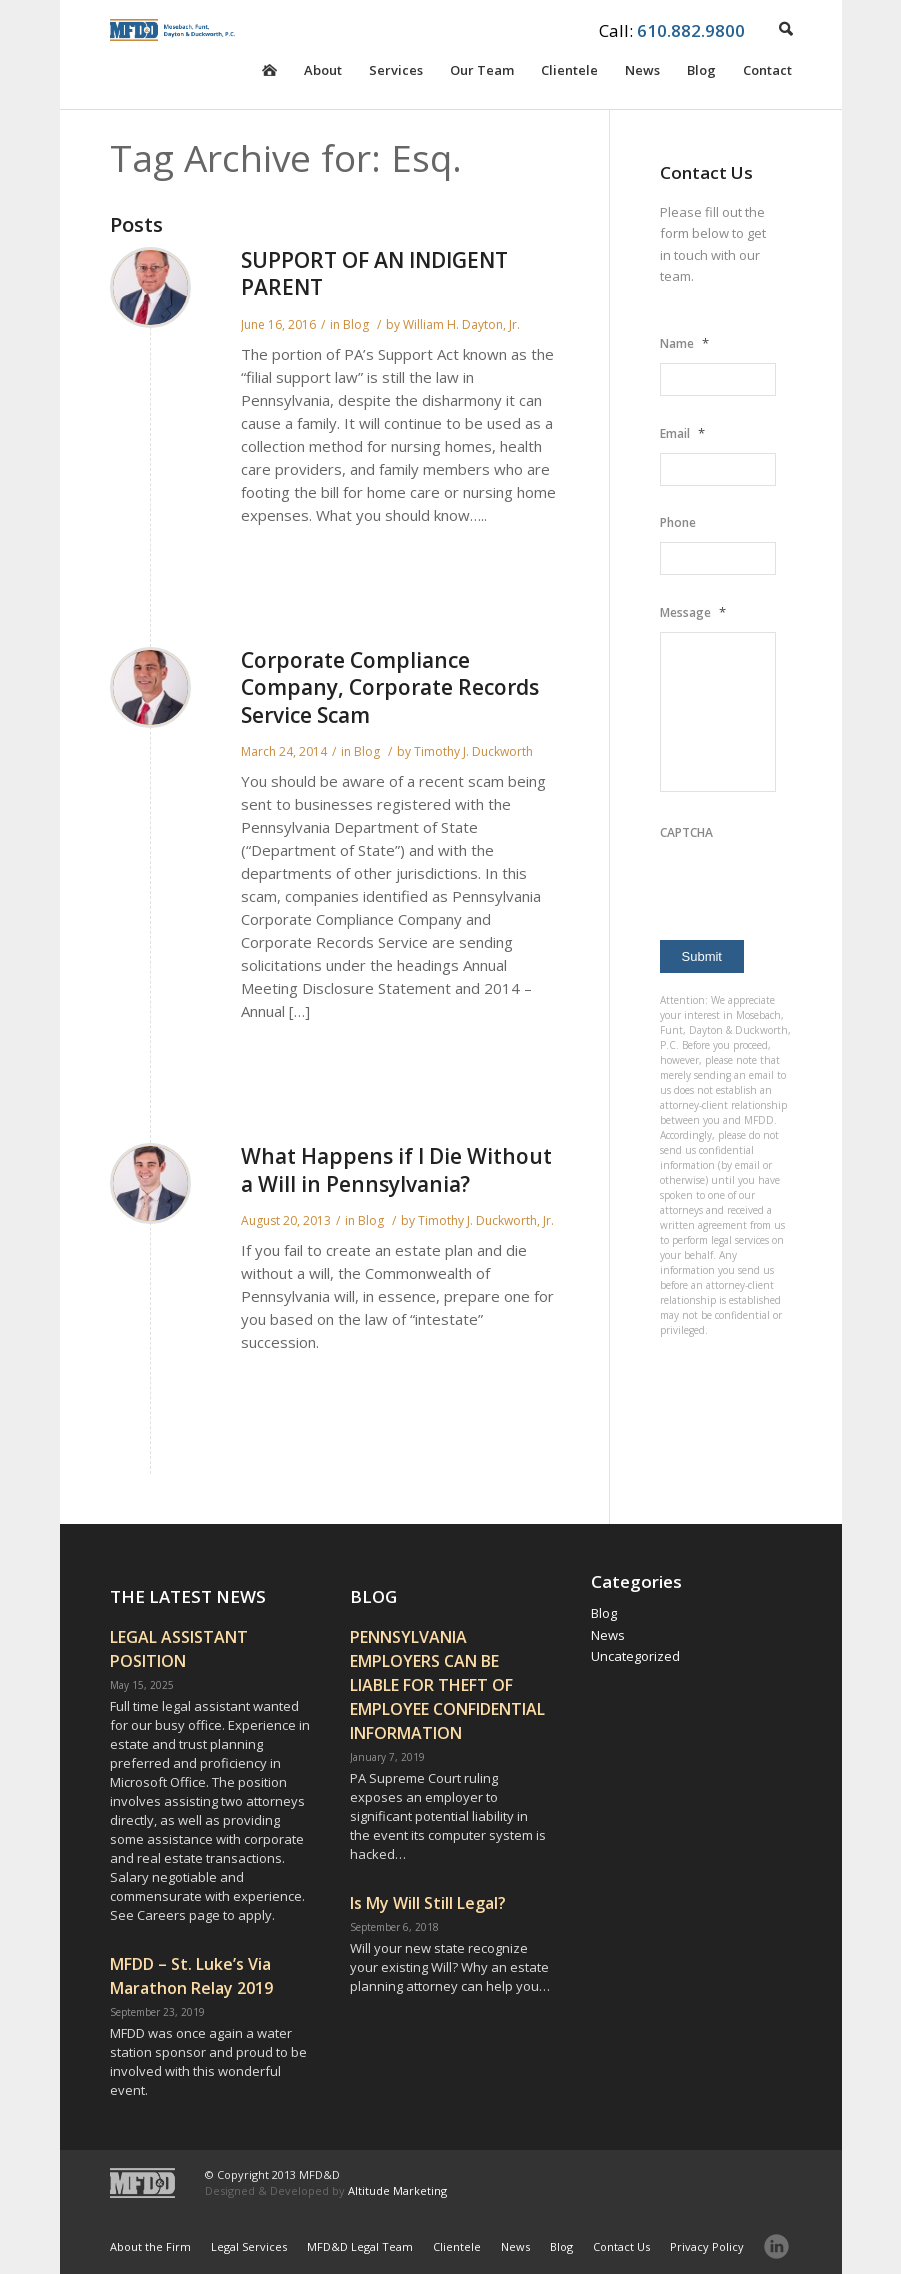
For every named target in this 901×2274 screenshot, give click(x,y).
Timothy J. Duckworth (473, 751)
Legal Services (249, 2246)
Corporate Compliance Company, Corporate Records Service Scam (390, 687)
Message (693, 612)
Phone (678, 522)
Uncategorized (635, 1656)
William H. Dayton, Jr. (461, 324)
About (323, 74)
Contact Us (621, 2246)
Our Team (482, 74)
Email (682, 433)
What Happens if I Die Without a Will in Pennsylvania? (396, 1169)
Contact (767, 74)
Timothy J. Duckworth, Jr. (486, 1220)
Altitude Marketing (397, 2190)
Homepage (269, 85)
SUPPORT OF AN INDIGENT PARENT (374, 273)
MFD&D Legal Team (360, 2246)
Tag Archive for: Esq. (286, 157)
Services (396, 74)
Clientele (569, 74)
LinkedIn (776, 2246)
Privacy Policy (707, 2246)
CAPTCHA (686, 832)
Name (684, 343)
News (642, 74)
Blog (701, 74)
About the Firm (150, 2246)
